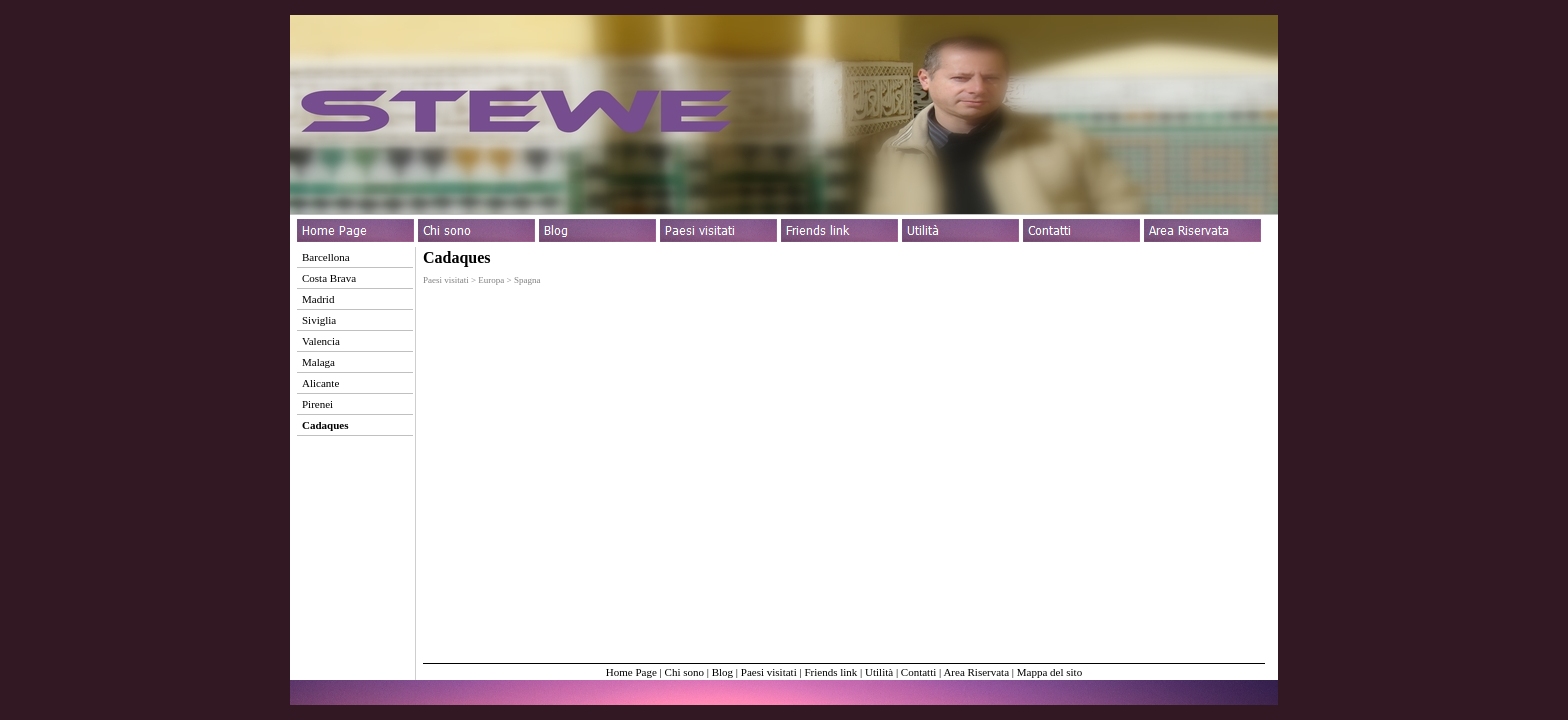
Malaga (318, 362)
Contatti (918, 672)
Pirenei (317, 404)
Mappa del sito (1049, 672)
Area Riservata (976, 672)
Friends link (830, 672)
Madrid (318, 299)
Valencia (321, 341)
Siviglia (319, 320)
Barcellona (326, 257)
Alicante (320, 383)
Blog (722, 672)
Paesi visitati (769, 672)
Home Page (631, 672)
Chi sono (684, 672)
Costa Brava (329, 278)
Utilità (879, 672)
